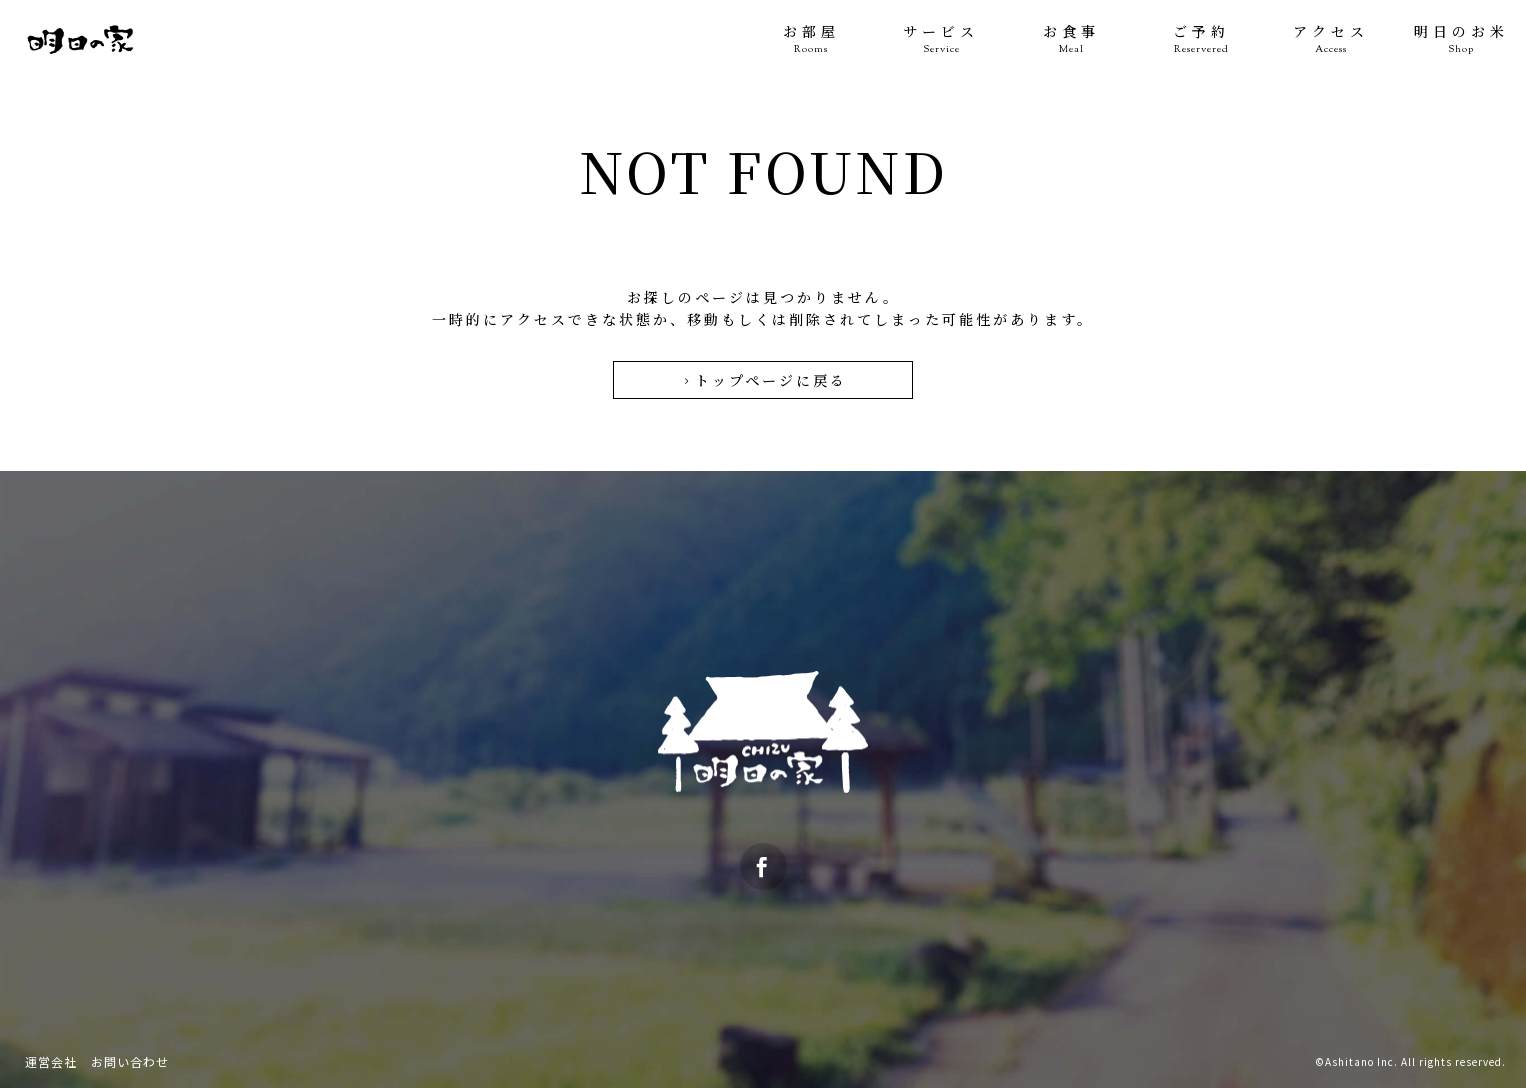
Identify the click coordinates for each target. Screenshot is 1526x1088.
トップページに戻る (763, 380)
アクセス (1331, 39)
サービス (941, 39)
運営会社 (51, 1061)
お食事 (1071, 39)
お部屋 (811, 39)
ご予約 (1201, 39)
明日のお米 (1461, 39)
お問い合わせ (130, 1061)
